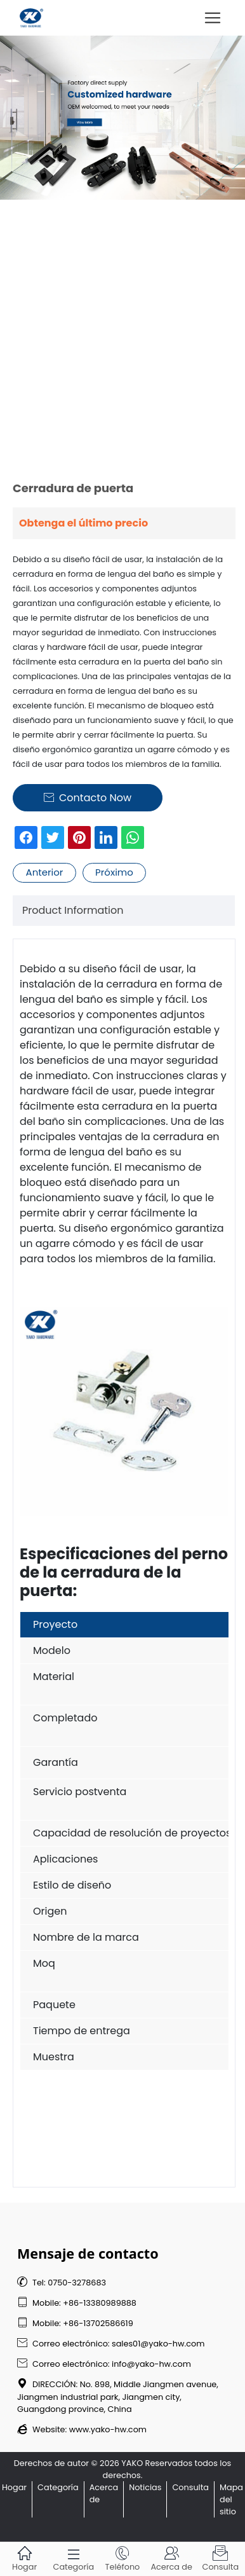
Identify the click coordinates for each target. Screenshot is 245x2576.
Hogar (14, 2487)
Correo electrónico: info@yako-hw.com (104, 2364)
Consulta (190, 2487)
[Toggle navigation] (212, 18)
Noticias (145, 2487)
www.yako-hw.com (108, 2429)
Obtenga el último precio (83, 523)
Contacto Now (87, 797)
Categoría (58, 2487)
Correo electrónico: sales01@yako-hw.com (110, 2343)
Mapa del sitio (231, 2499)
